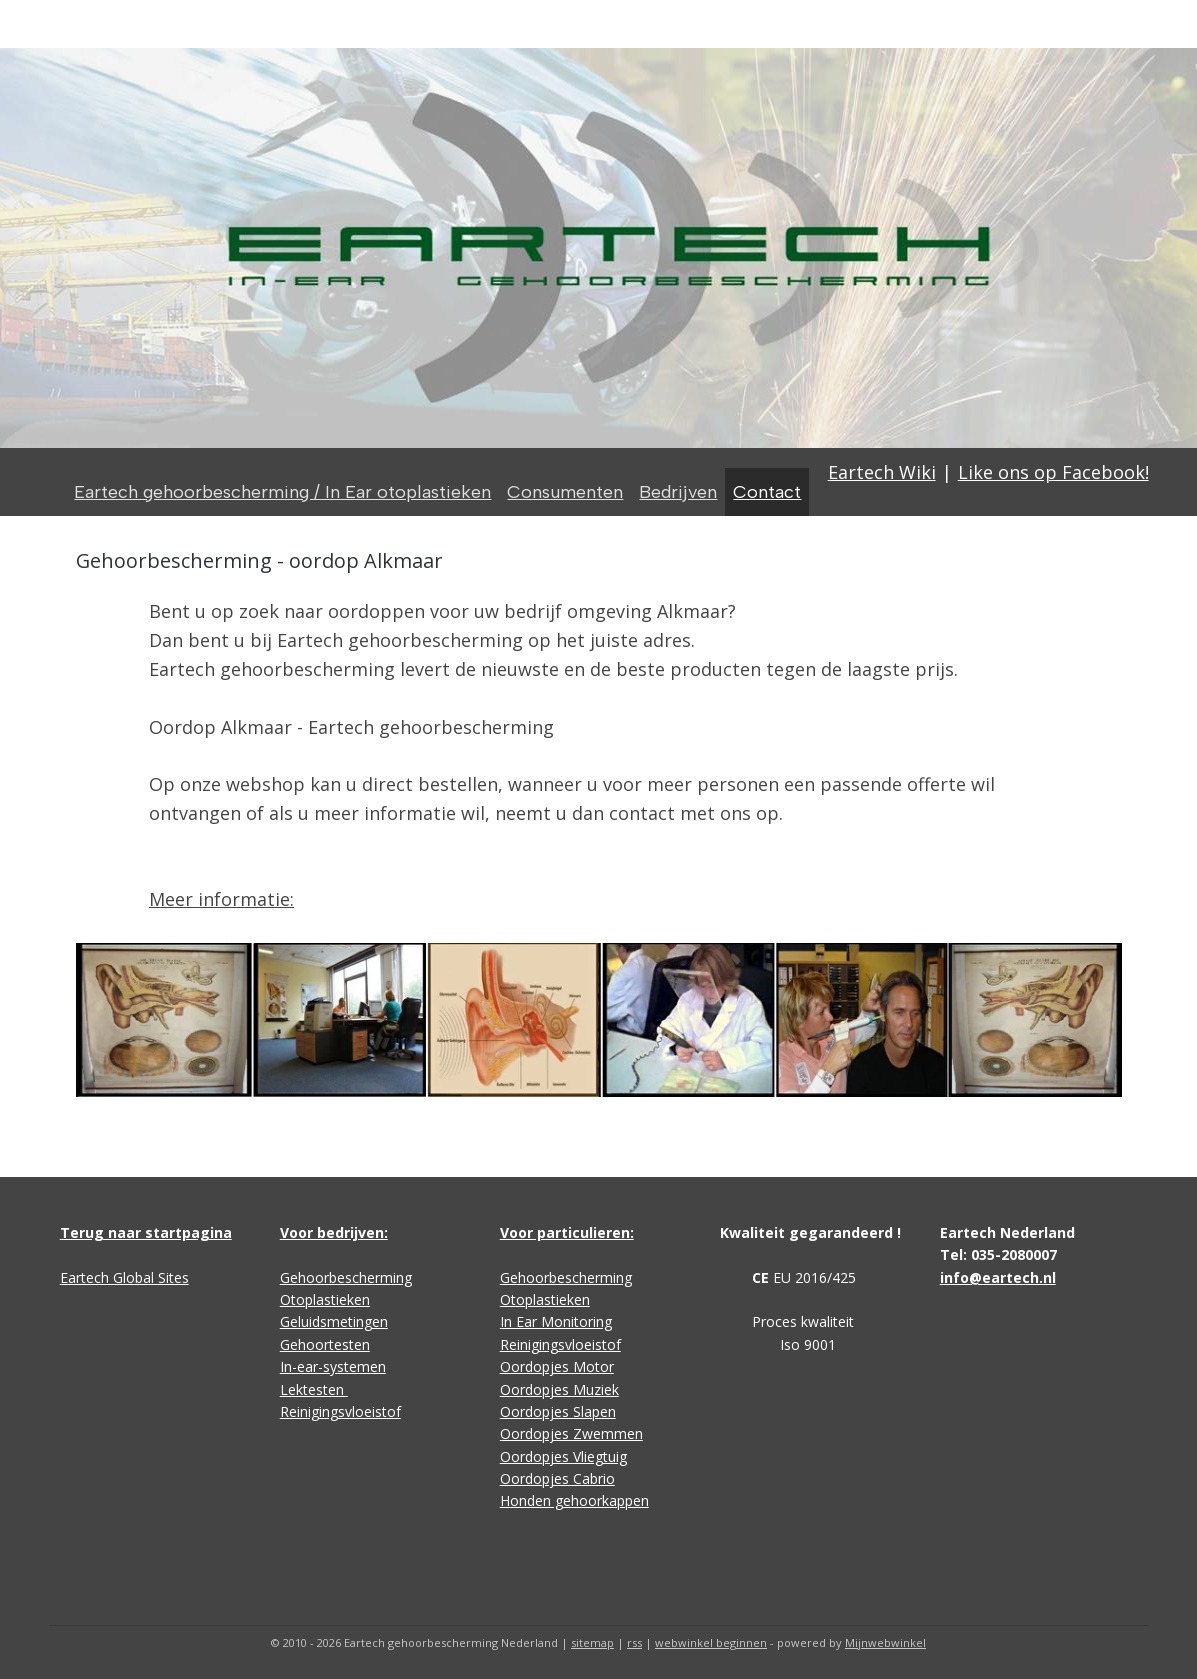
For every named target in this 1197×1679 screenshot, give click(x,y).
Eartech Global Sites (124, 1277)
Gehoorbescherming (346, 1277)
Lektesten (314, 1389)
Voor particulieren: (567, 1232)
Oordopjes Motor (557, 1366)
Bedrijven (678, 492)
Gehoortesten (325, 1344)
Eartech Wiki (882, 472)
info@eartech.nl (998, 1277)
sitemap (592, 1642)
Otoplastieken (325, 1299)
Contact (767, 492)
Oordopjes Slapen (558, 1411)
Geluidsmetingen (334, 1321)
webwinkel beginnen (711, 1642)
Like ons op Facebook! (1053, 472)
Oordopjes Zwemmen (571, 1433)
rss (634, 1642)
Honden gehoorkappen (574, 1500)
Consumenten (565, 492)
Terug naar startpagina (146, 1232)
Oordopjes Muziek (559, 1389)
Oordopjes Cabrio (557, 1478)
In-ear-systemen (333, 1366)
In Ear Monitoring (556, 1321)
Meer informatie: (221, 899)
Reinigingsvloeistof (340, 1411)
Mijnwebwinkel (885, 1642)
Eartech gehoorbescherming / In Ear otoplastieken (282, 492)
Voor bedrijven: (334, 1232)
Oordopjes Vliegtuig (563, 1456)
